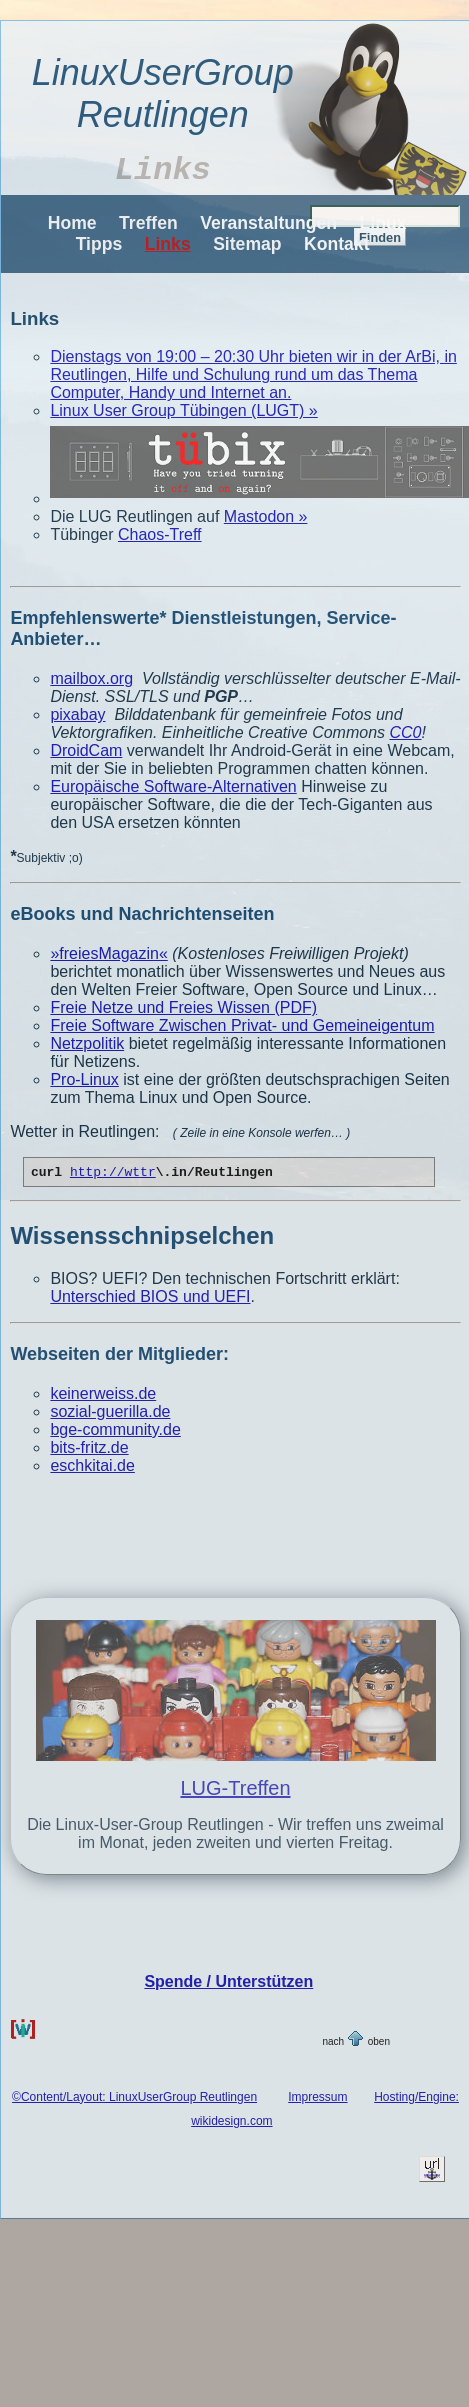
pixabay (77, 714)
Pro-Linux (84, 1079)
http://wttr (113, 1174)
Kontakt (337, 244)
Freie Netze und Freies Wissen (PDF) (183, 1007)
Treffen (148, 223)
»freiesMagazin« (108, 953)
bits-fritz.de (89, 1450)
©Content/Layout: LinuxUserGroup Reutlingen (134, 2100)
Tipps (99, 244)
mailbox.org (91, 678)
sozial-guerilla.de (110, 1414)
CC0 (405, 732)
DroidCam (86, 750)
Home (72, 223)
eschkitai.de (92, 1468)
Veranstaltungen (268, 223)
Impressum (317, 2100)
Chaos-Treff (160, 534)
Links (168, 244)
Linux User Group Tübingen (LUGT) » (183, 410)
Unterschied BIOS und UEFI (150, 1299)
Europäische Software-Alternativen (173, 786)
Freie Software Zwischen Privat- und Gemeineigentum (242, 1025)
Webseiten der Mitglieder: (119, 1357)
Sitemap (247, 244)
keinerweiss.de (103, 1396)
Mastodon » (266, 516)
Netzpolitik (87, 1043)
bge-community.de (115, 1432)
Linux (383, 223)
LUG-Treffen (235, 1791)
